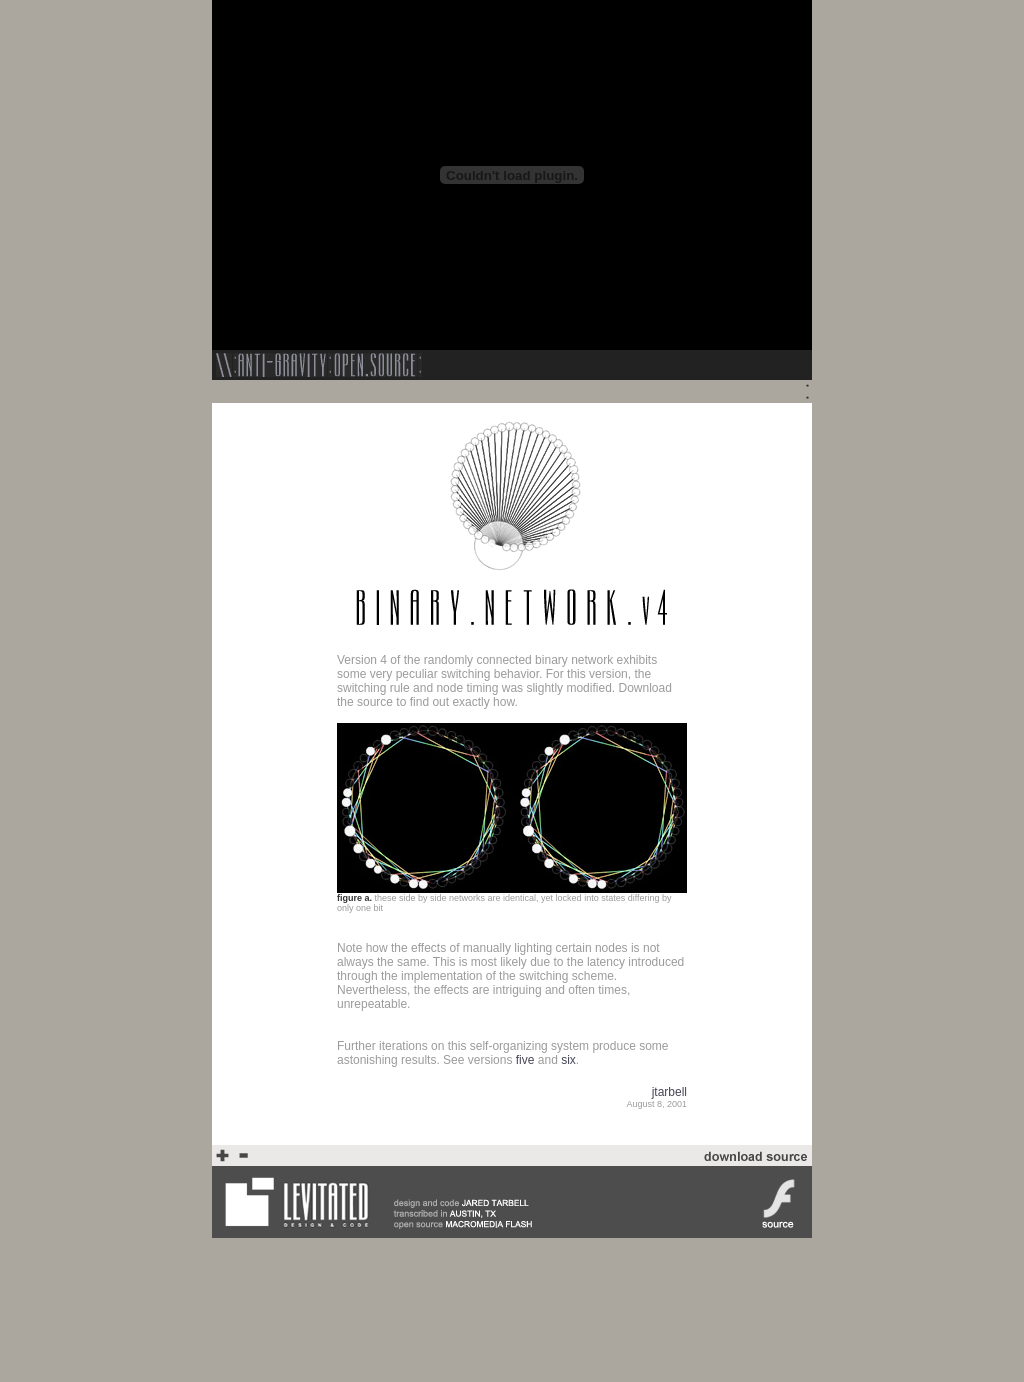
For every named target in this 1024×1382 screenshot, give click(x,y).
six (568, 1060)
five (525, 1060)
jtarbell (669, 1092)
